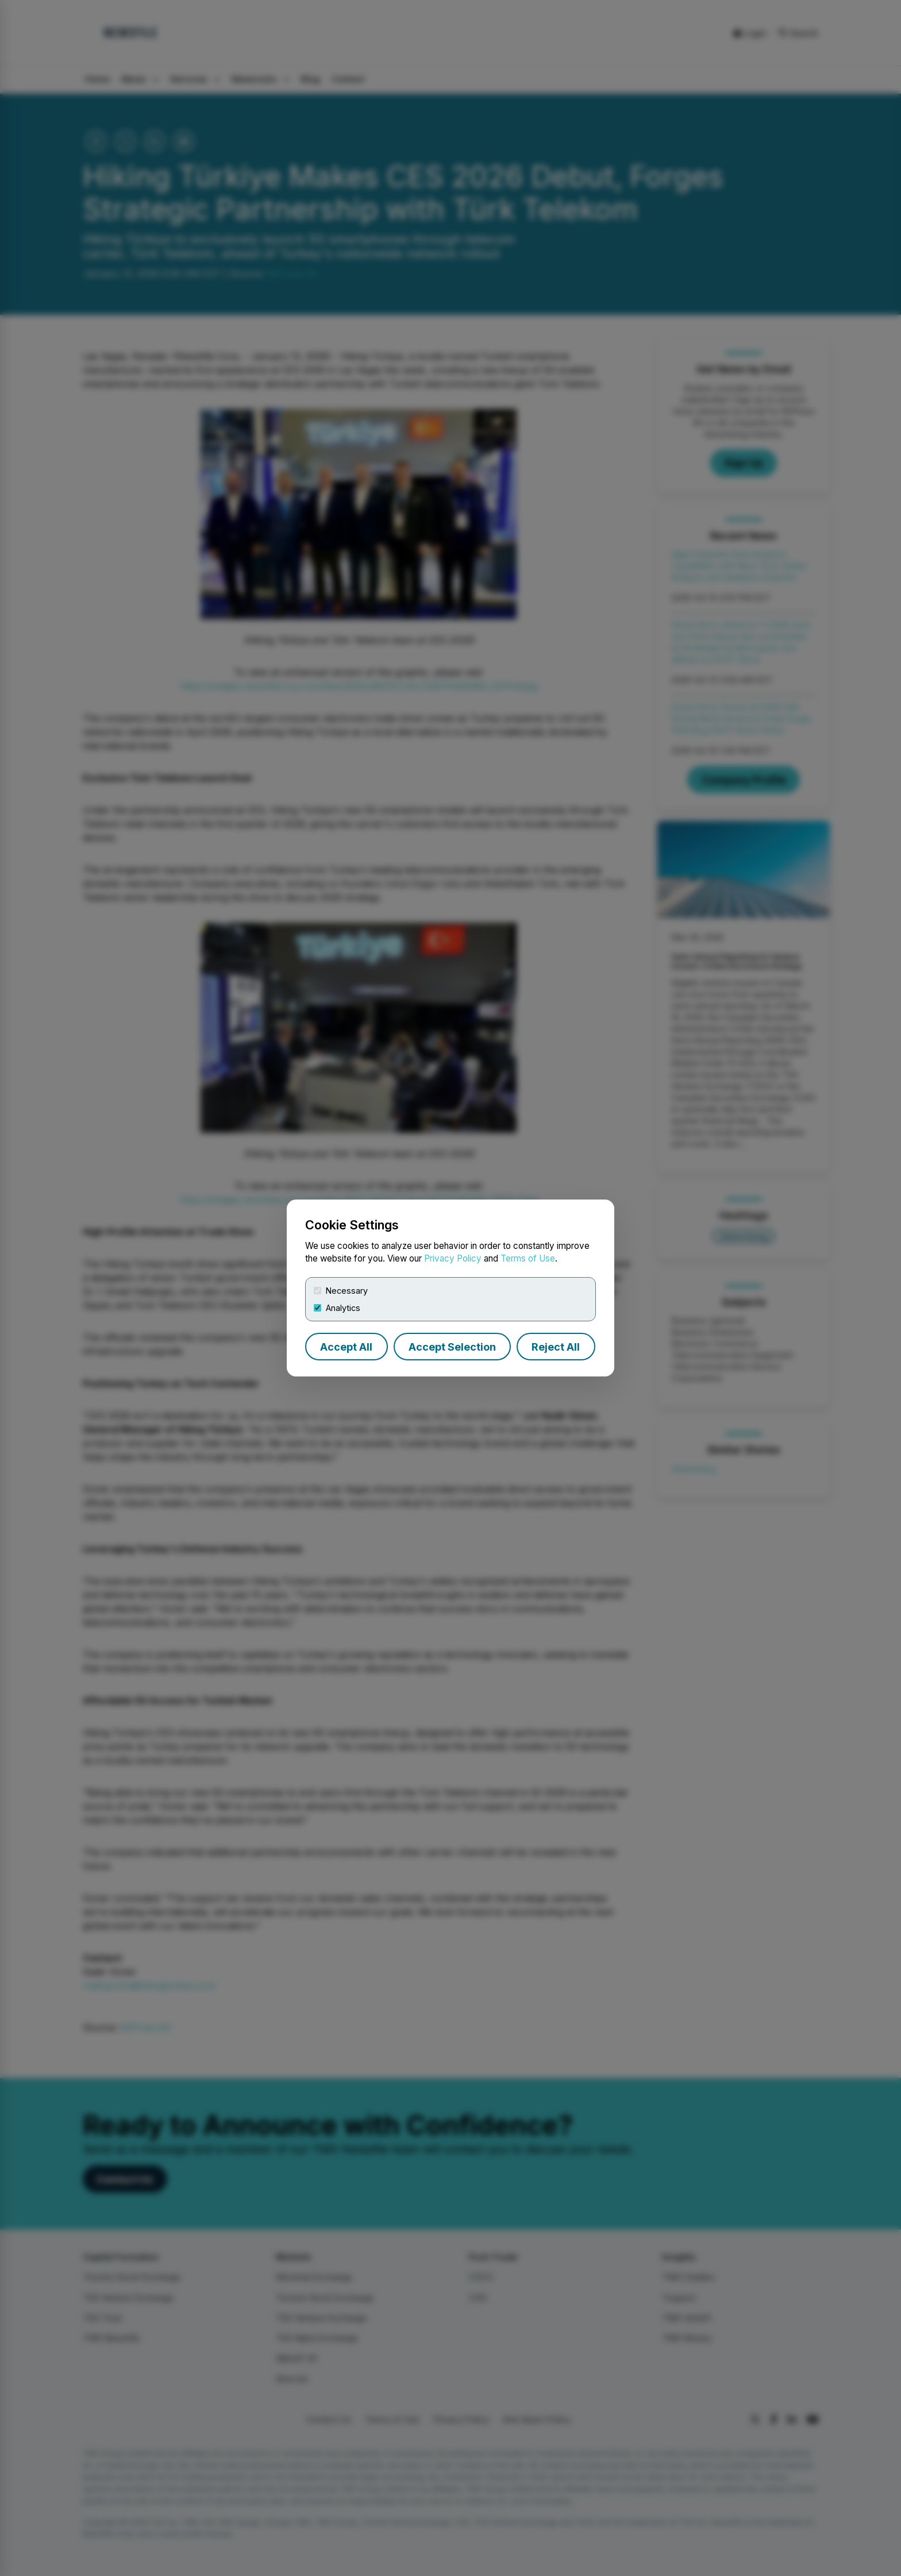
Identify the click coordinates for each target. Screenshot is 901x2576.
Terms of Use (527, 1258)
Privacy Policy (453, 1258)
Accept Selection (452, 1347)
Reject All (556, 1347)
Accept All (346, 1347)
